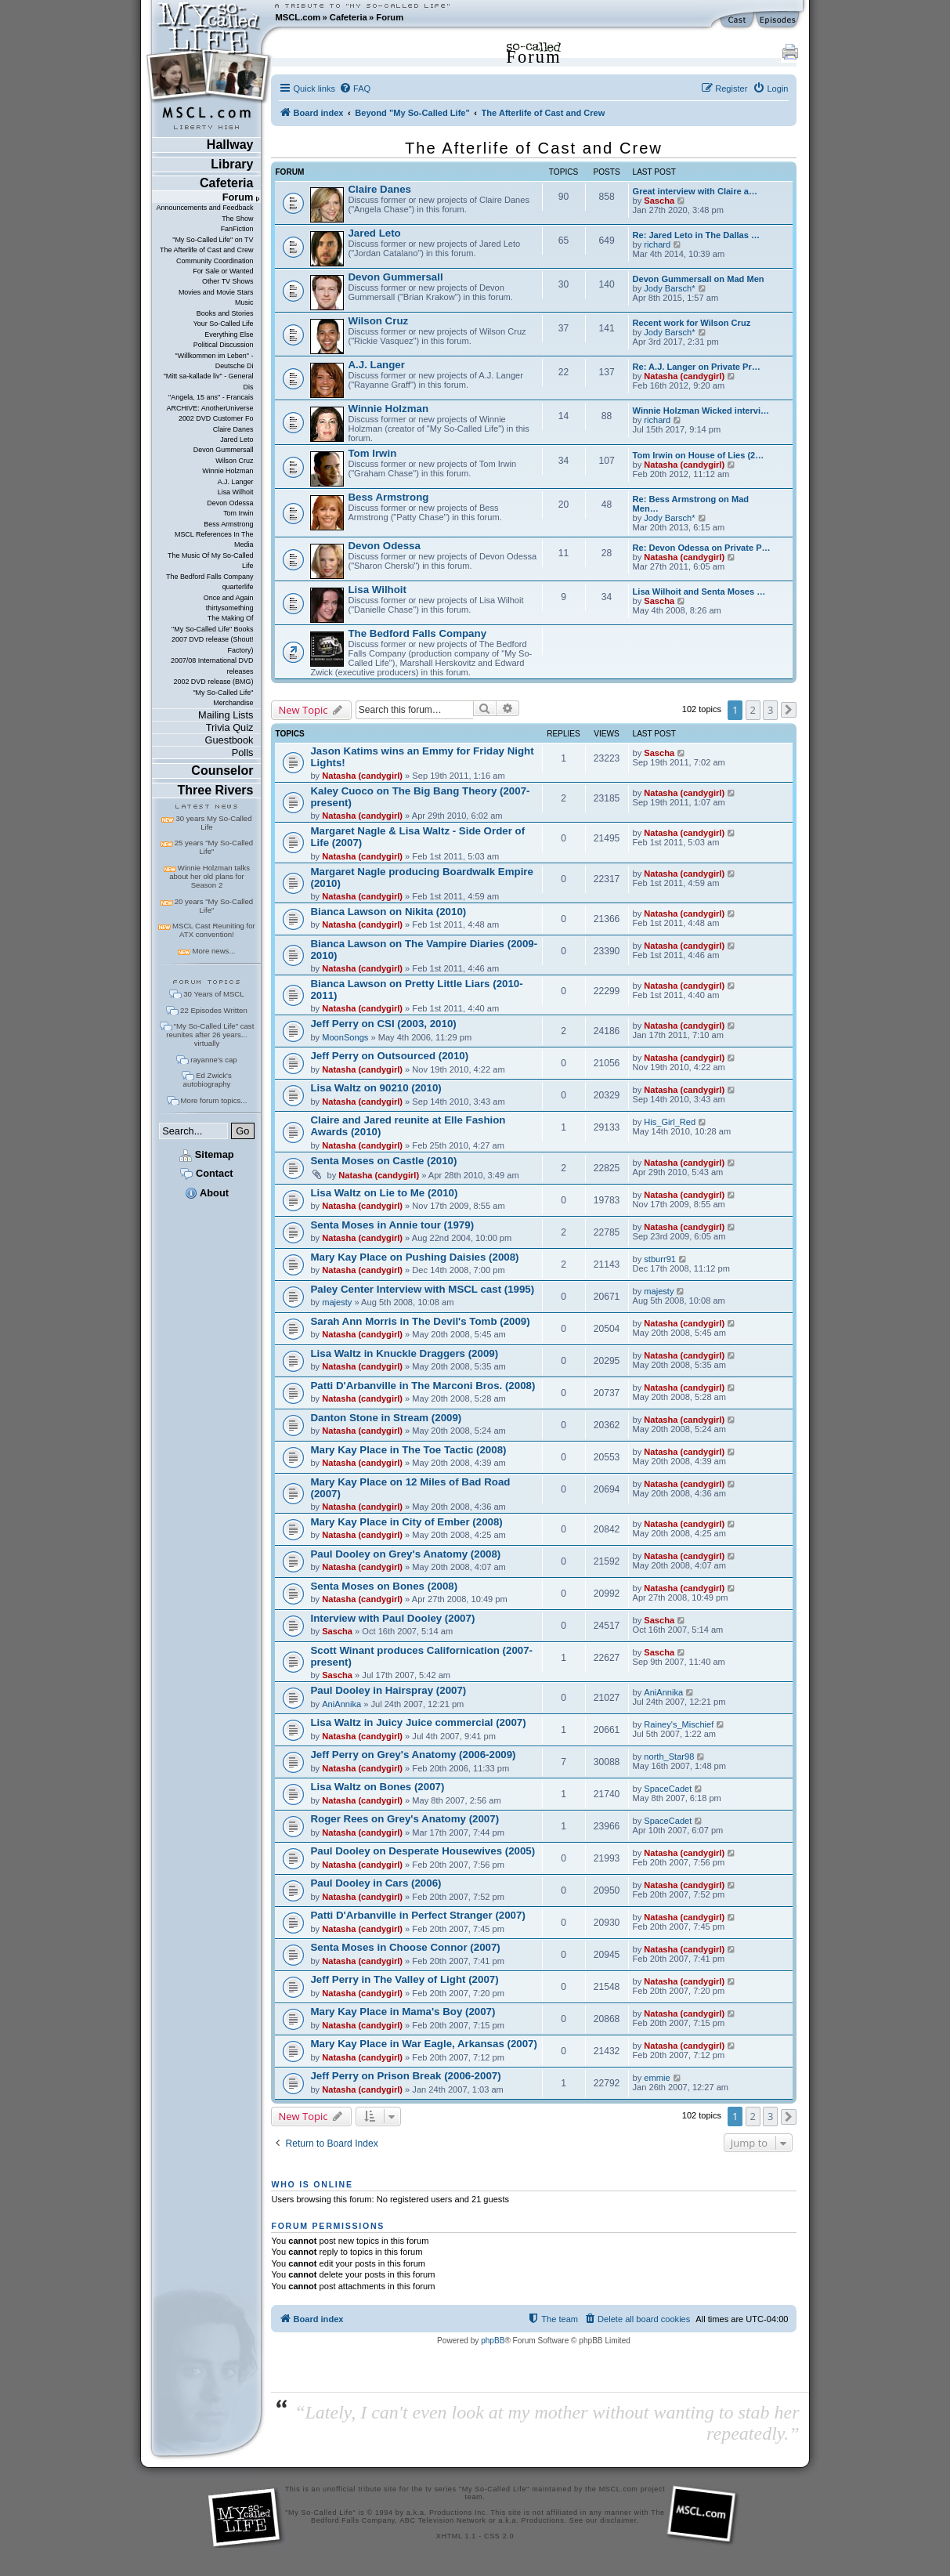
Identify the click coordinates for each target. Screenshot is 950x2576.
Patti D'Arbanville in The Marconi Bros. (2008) (422, 1385)
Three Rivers (216, 790)
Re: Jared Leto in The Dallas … (696, 235)
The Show (237, 219)
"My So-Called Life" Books (212, 629)
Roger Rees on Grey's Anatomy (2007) (404, 1819)
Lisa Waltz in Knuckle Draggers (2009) (404, 1353)
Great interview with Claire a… (695, 191)
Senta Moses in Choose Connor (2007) (405, 1947)
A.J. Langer (236, 482)
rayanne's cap (213, 1059)
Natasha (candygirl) (684, 376)
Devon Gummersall (223, 450)
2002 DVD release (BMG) (213, 682)
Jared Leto (236, 439)
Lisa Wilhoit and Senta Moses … (699, 591)
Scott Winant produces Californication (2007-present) (421, 1656)
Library (232, 164)
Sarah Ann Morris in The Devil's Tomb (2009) (419, 1321)
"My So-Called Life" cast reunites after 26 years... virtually (210, 1034)
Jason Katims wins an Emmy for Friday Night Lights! (421, 757)
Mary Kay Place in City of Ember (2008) (406, 1522)
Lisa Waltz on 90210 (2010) (375, 1088)
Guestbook (229, 740)
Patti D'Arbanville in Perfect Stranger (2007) (417, 1915)
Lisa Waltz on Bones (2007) (377, 1787)
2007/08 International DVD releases (212, 666)
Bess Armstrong (228, 524)
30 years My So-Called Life (213, 822)
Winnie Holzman (227, 471)
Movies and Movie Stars (216, 292)
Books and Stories (225, 313)
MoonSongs (345, 1037)
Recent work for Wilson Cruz (692, 322)
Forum (389, 17)
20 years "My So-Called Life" (214, 905)
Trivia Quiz (230, 727)
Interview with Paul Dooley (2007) (392, 1618)
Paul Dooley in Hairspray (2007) (388, 1690)
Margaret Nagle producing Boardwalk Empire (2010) (421, 877)
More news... (213, 950)
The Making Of (231, 618)
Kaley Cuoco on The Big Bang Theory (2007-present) (419, 797)
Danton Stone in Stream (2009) (385, 1418)
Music (244, 302)
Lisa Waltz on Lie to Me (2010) (383, 1193)
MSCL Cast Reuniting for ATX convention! (213, 930)
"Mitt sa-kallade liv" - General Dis (209, 381)
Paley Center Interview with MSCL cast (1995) (422, 1289)
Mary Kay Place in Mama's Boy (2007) (402, 2011)
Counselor (222, 770)
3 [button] (770, 710)
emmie (657, 2077)
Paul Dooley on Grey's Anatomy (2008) (405, 1554)
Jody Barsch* (669, 288)
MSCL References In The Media (214, 539)
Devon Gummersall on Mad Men (698, 279)
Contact (206, 1173)
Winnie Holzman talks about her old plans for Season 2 (209, 876)
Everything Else (228, 334)
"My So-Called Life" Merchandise (223, 698)
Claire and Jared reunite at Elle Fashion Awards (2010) (407, 1126)
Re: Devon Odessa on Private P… (702, 547)
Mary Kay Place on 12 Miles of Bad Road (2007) (410, 1488)
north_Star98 (669, 1756)
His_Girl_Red (669, 1122)
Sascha (659, 200)
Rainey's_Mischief (678, 1724)
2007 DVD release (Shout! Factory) (213, 644)
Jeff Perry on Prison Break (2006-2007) (405, 2076)
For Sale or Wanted (223, 271)
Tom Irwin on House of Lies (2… (698, 455)
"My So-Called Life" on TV (212, 240)
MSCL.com (297, 17)
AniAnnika (341, 1704)
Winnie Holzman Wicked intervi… (701, 410)
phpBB (492, 2340)
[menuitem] (354, 88)
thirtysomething (230, 608)
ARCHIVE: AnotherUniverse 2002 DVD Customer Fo (209, 413)
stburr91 (660, 1259)
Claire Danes (233, 429)
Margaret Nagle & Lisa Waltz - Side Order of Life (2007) (417, 836)
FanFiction (237, 229)
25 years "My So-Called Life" (214, 847)
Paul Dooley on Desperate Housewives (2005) (422, 1851)
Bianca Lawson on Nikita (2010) (388, 911)
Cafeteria (348, 17)
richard (657, 244)
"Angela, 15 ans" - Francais (210, 397)
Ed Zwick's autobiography (207, 1079)
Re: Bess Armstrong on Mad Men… (691, 503)
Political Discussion (223, 345)
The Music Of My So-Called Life (210, 561)
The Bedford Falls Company (209, 577)
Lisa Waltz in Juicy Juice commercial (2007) (418, 1722)
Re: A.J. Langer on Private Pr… (696, 366)
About (207, 1193)
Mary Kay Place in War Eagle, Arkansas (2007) (423, 2044)
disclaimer (618, 2520)
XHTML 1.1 (456, 2536)
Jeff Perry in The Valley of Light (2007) (404, 1979)
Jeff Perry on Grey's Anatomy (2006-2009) (412, 1754)
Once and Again (229, 598)
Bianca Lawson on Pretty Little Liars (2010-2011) (416, 989)
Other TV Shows (228, 281)
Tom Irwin (238, 513)
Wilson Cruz (234, 461)
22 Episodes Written (213, 1010)
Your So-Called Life (223, 323)
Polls (243, 752)
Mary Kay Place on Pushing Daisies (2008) (414, 1257)
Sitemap (206, 1154)
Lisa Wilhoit (236, 492)
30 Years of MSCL (213, 994)
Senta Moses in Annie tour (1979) (392, 1225)
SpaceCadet (668, 1788)
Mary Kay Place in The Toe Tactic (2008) (408, 1450)
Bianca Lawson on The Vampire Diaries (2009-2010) (423, 949)
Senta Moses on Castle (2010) (383, 1161)
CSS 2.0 (499, 2536)
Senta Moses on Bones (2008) (383, 1586)
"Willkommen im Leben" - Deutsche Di (214, 361)
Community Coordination (215, 261)
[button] (788, 710)
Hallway (230, 144)
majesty (337, 1302)
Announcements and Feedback (205, 208)
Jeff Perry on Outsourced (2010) (389, 1056)
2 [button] (753, 710)
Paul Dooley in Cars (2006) (375, 1883)
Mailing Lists (225, 715)
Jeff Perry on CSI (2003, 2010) (383, 1023)
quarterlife (238, 587)
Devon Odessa (230, 503)
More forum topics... (214, 1100)
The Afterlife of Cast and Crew (206, 250)
